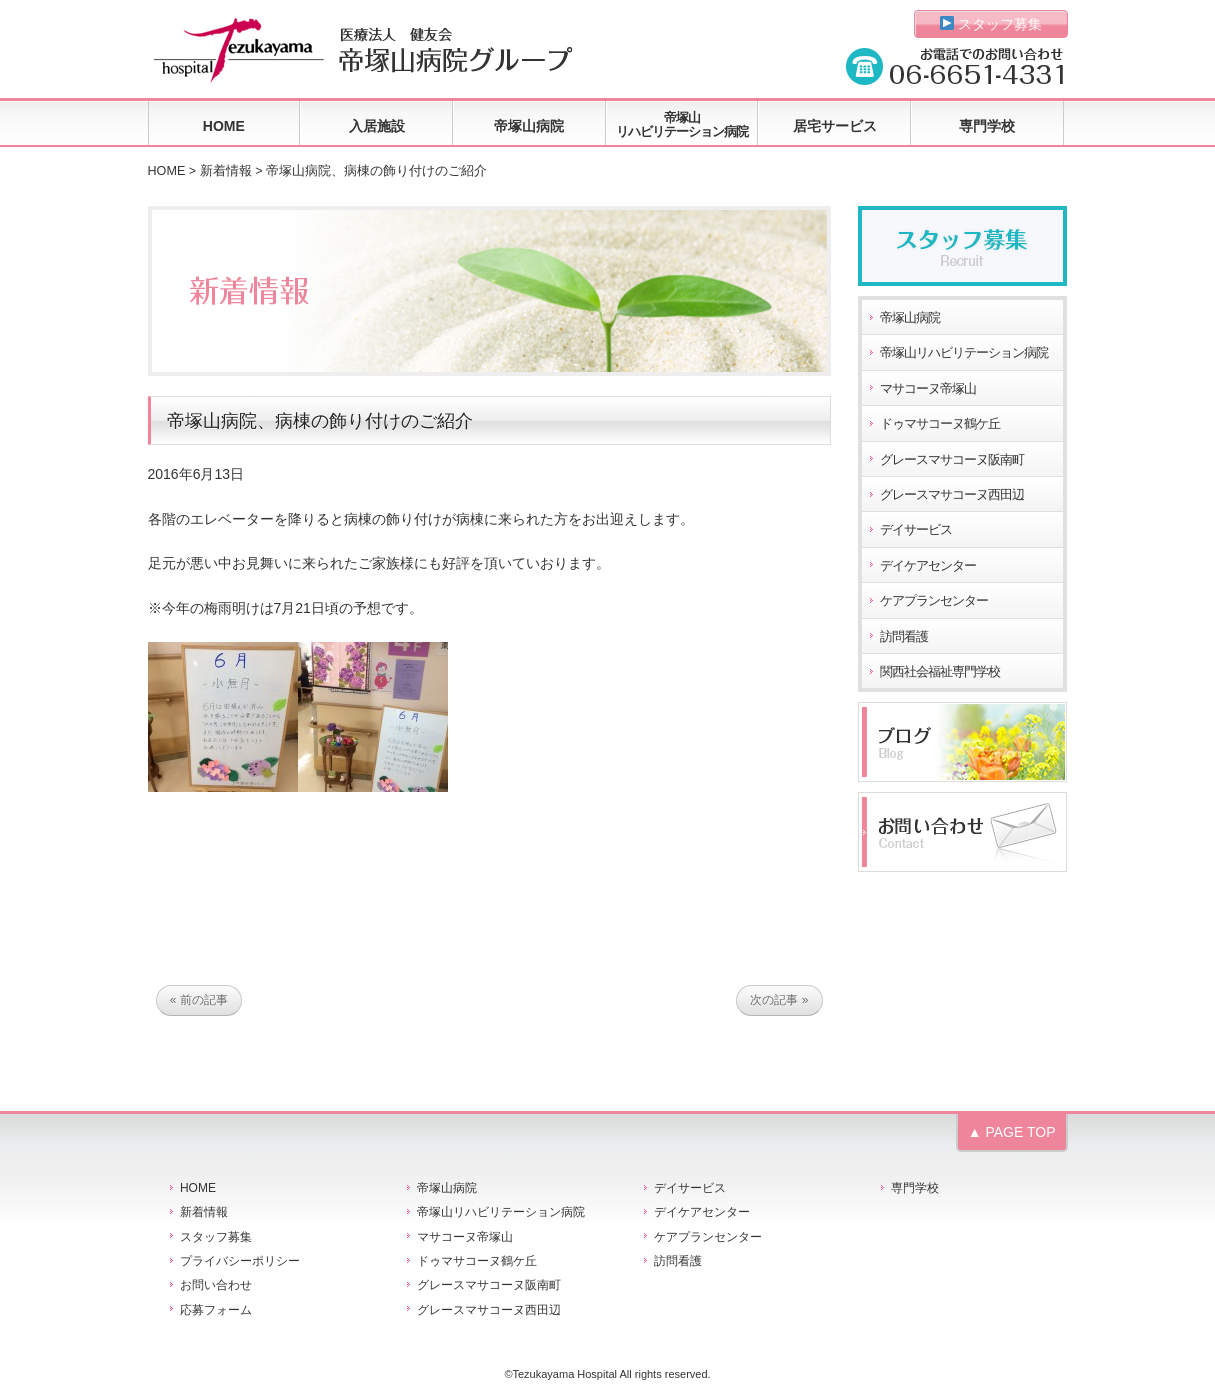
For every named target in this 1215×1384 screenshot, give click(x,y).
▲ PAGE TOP (1012, 1132)
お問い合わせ (216, 1285)
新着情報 (226, 171)
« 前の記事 (199, 1001)
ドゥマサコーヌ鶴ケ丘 (940, 424)
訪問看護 (904, 637)
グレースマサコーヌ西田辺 (952, 495)
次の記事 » (779, 1001)
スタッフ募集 (991, 24)
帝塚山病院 (529, 126)
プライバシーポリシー (240, 1261)
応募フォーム (216, 1310)
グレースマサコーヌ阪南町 (952, 460)
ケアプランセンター (934, 601)
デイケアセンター (928, 566)
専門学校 (987, 126)
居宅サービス (835, 126)
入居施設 (377, 126)
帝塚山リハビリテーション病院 (682, 124)
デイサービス (916, 530)
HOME (224, 126)
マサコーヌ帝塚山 (928, 389)
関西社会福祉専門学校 (940, 672)
